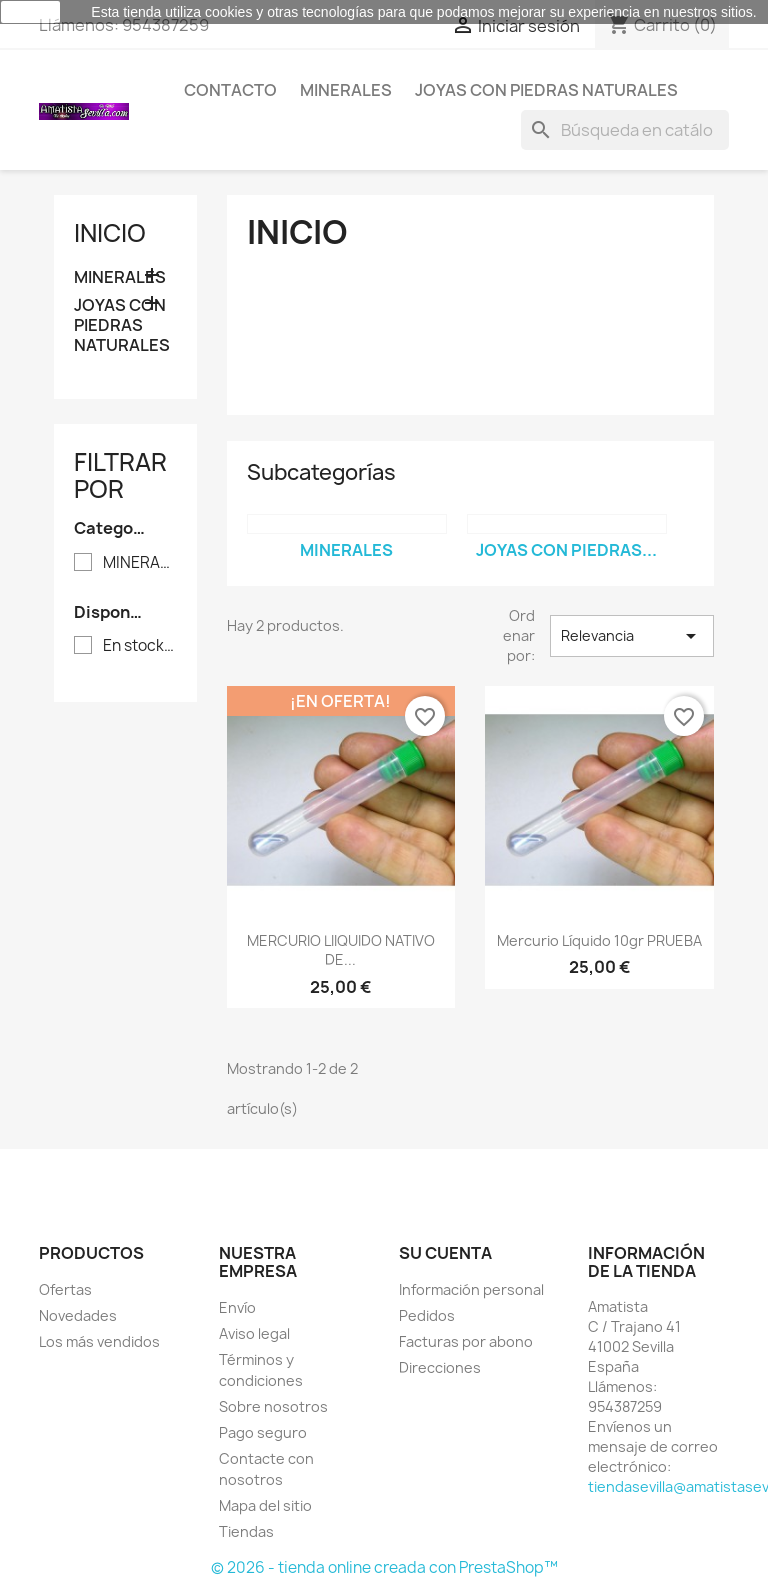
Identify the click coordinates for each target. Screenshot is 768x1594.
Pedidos (427, 1315)
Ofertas (65, 1289)
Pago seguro (263, 1432)
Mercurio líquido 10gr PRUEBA (599, 940)
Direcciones (440, 1367)
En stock (139, 646)
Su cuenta (445, 1253)
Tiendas (246, 1531)
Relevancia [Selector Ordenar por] (632, 636)
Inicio (110, 233)
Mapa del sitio (265, 1505)
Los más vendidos (99, 1341)
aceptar (30, 12)
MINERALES (346, 90)
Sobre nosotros (273, 1406)
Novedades (78, 1315)
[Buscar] (625, 130)
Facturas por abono (466, 1341)
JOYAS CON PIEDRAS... (566, 550)
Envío (237, 1307)
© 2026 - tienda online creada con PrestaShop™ (384, 1567)
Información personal (471, 1289)
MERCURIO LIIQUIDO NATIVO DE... (341, 950)
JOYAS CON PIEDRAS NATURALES (546, 90)
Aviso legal (254, 1333)
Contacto (230, 90)
